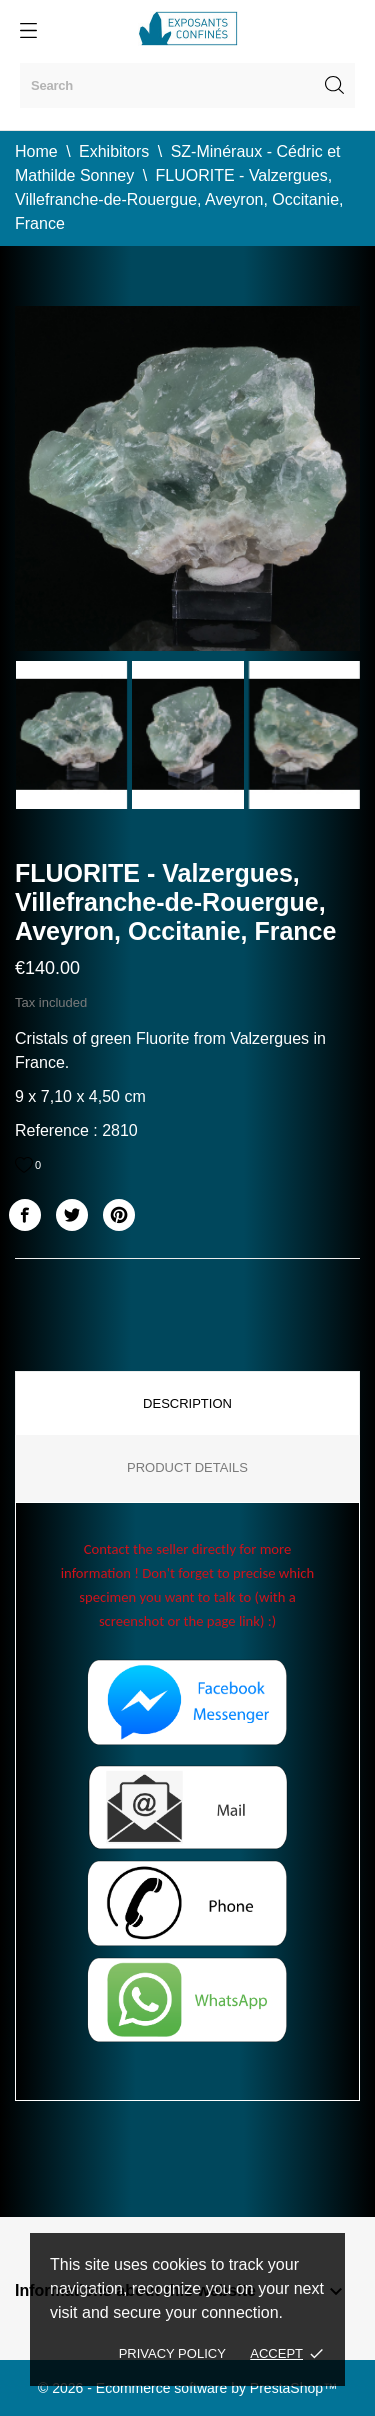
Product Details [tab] (187, 1467)
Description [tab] (187, 1403)
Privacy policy (172, 2353)
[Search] (187, 85)
